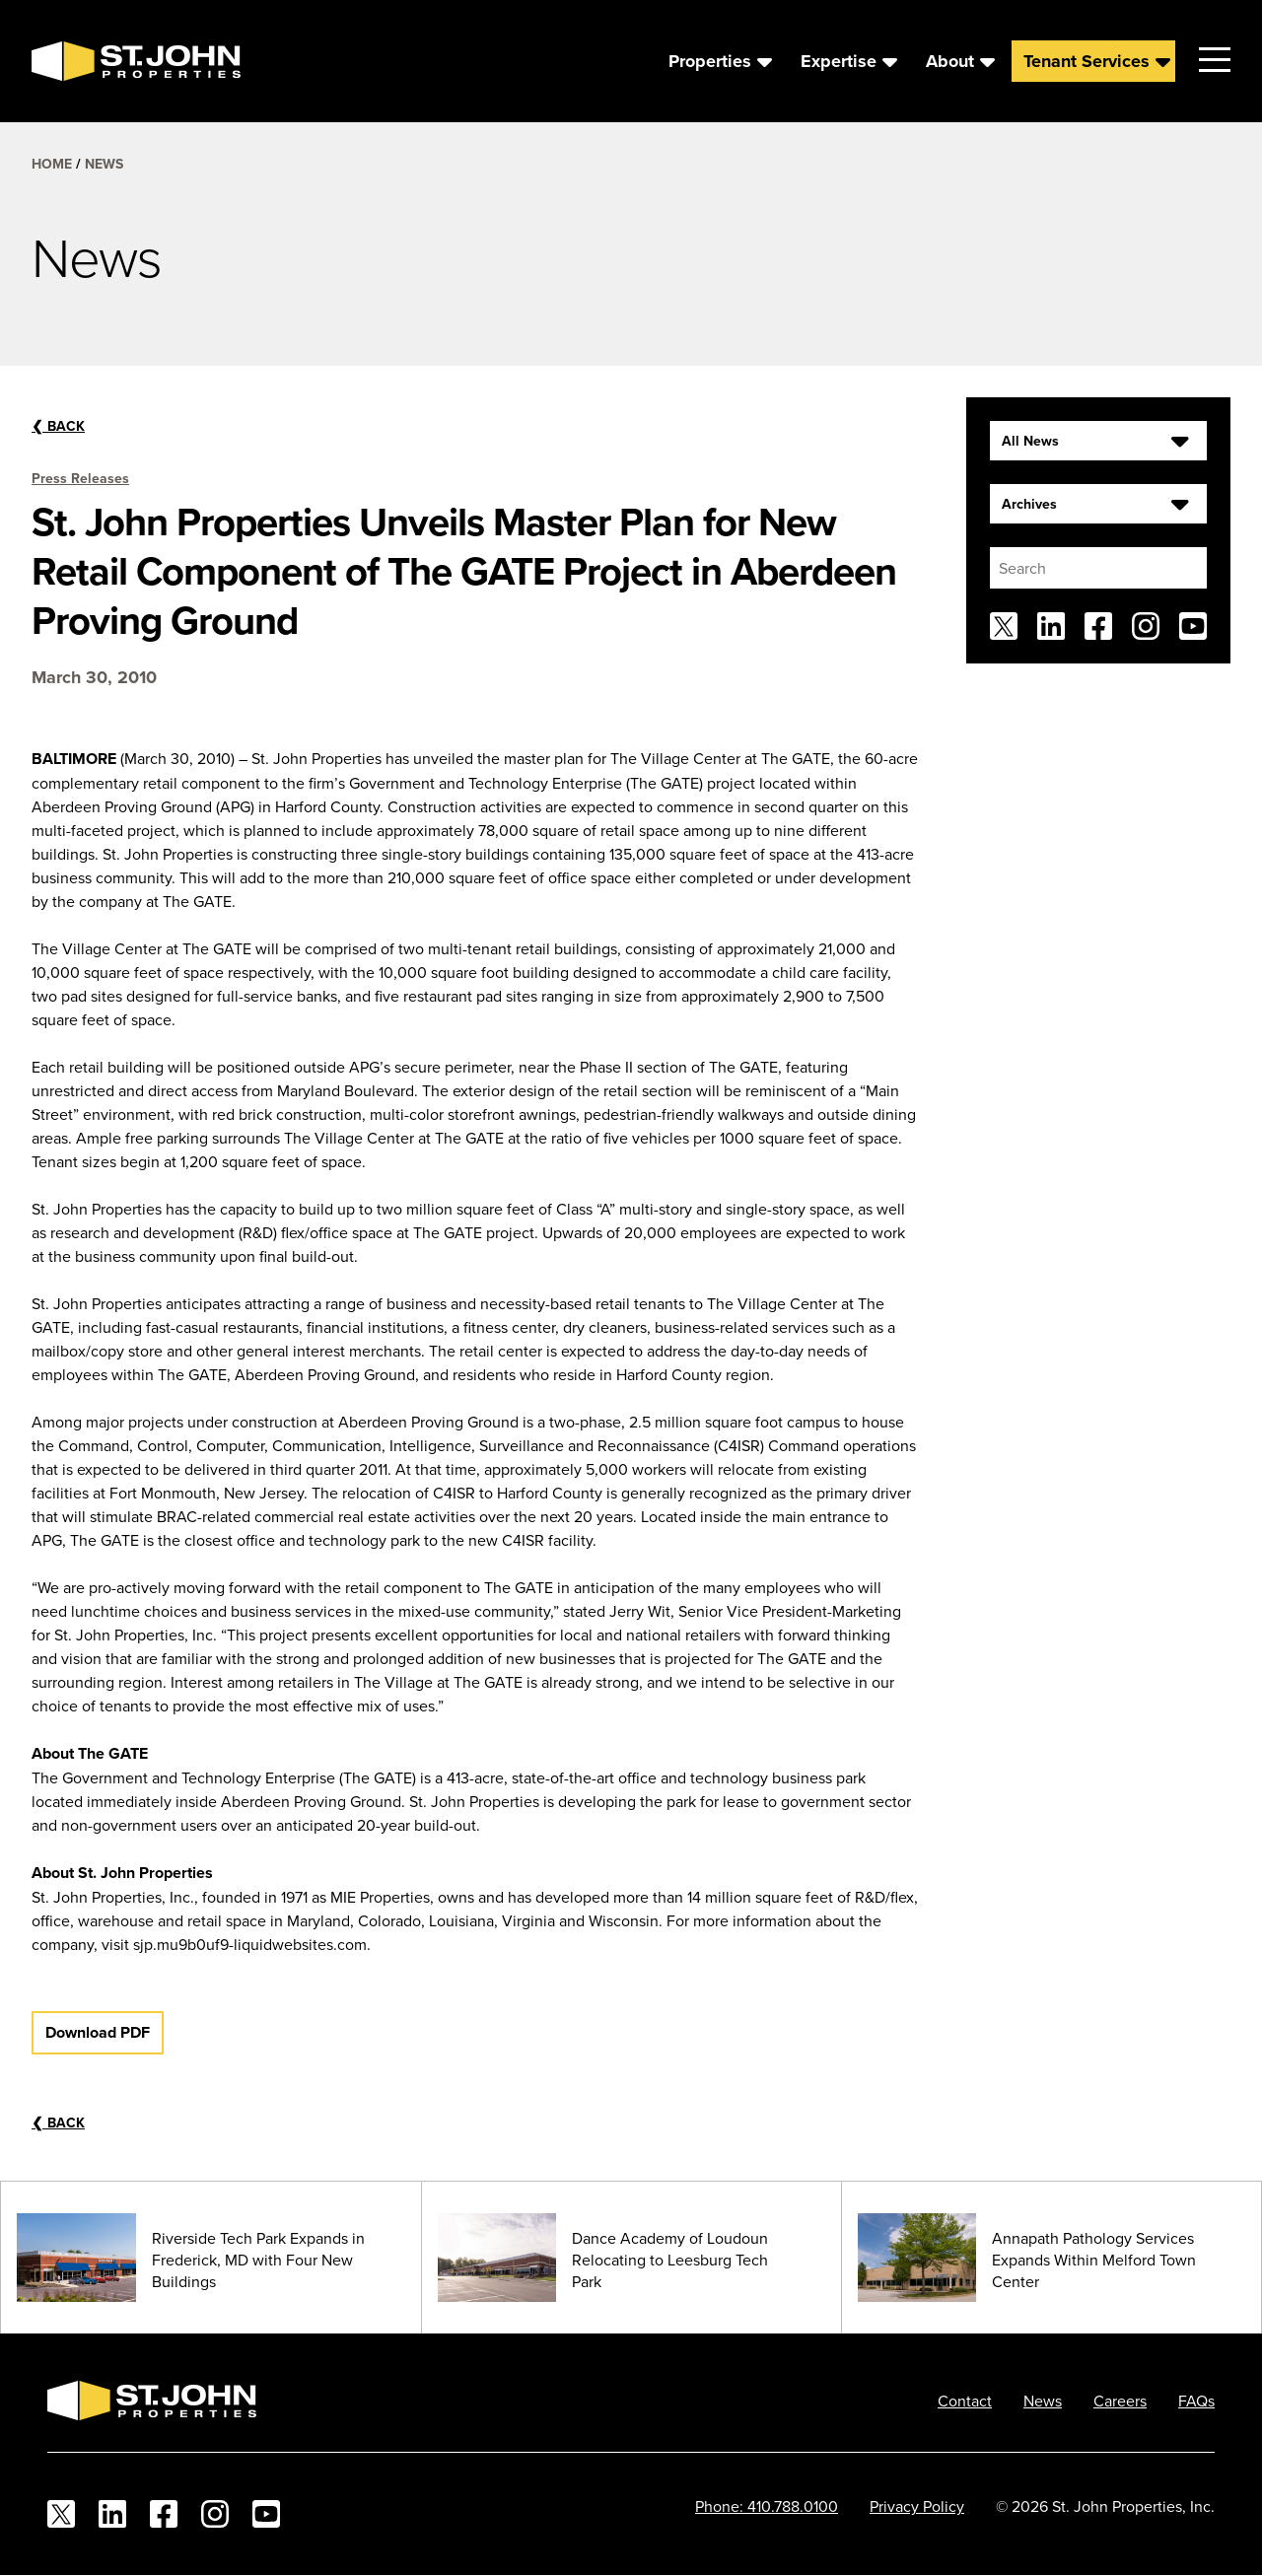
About (950, 61)
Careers (1120, 2400)
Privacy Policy (917, 2506)
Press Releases (80, 478)
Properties (709, 61)
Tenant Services (1086, 61)
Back (58, 426)
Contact (965, 2400)
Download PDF (97, 2032)
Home (52, 164)
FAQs (1196, 2400)
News (104, 164)
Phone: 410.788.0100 (766, 2506)
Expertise (838, 61)
